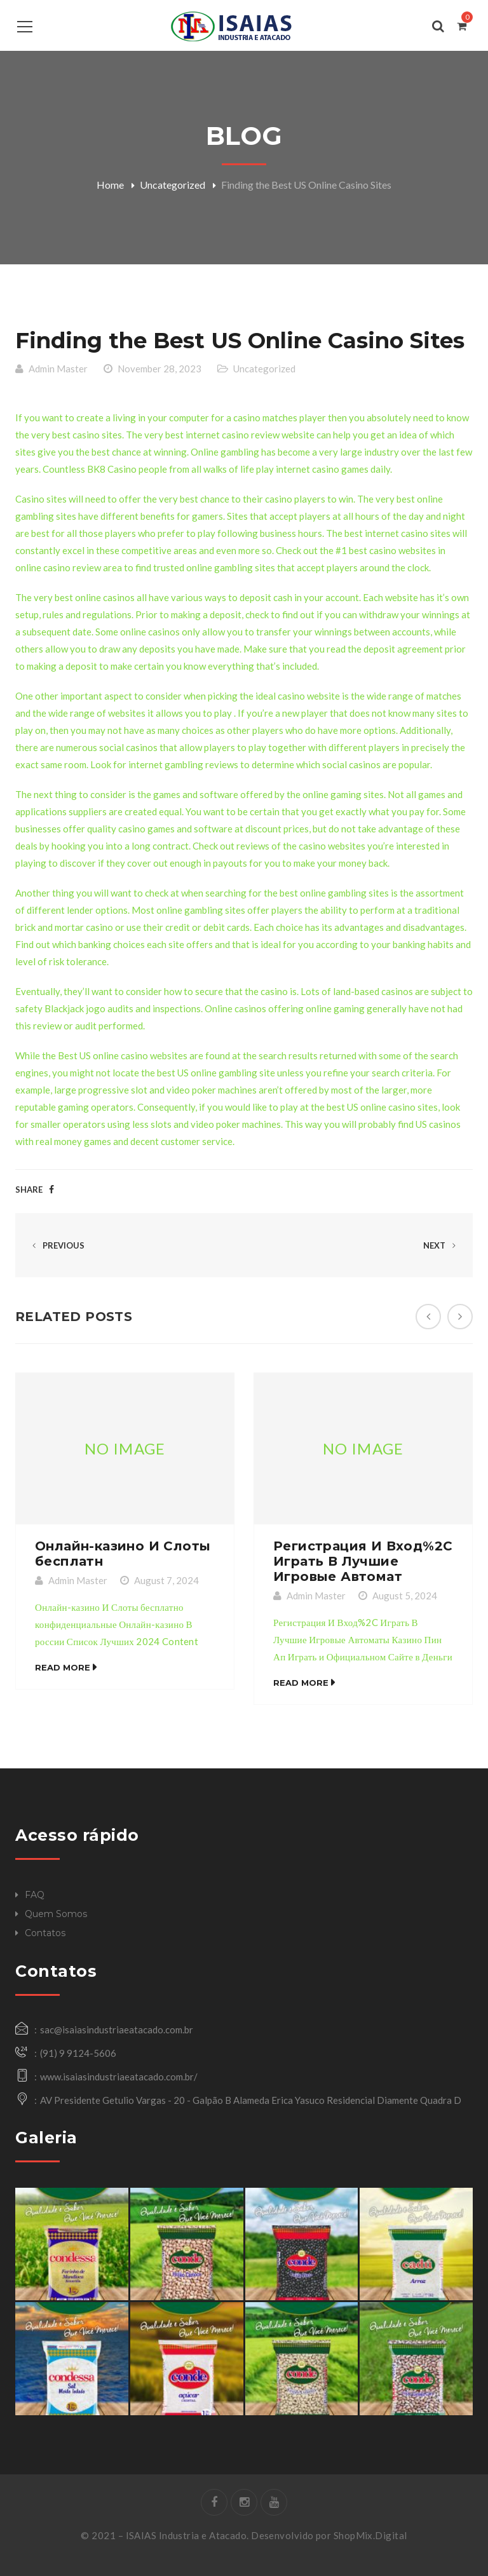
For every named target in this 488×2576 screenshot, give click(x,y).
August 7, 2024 (166, 1580)
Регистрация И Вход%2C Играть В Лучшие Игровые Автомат (362, 1560)
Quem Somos (56, 1914)
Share (29, 1189)
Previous (56, 1245)
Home (110, 185)
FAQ (34, 1895)
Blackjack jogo (74, 1008)
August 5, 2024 (404, 1595)
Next (441, 1245)
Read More (62, 1667)
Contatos (45, 1933)
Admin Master (58, 368)
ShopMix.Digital (370, 2535)
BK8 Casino (112, 469)
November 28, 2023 (159, 368)
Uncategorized (172, 185)
